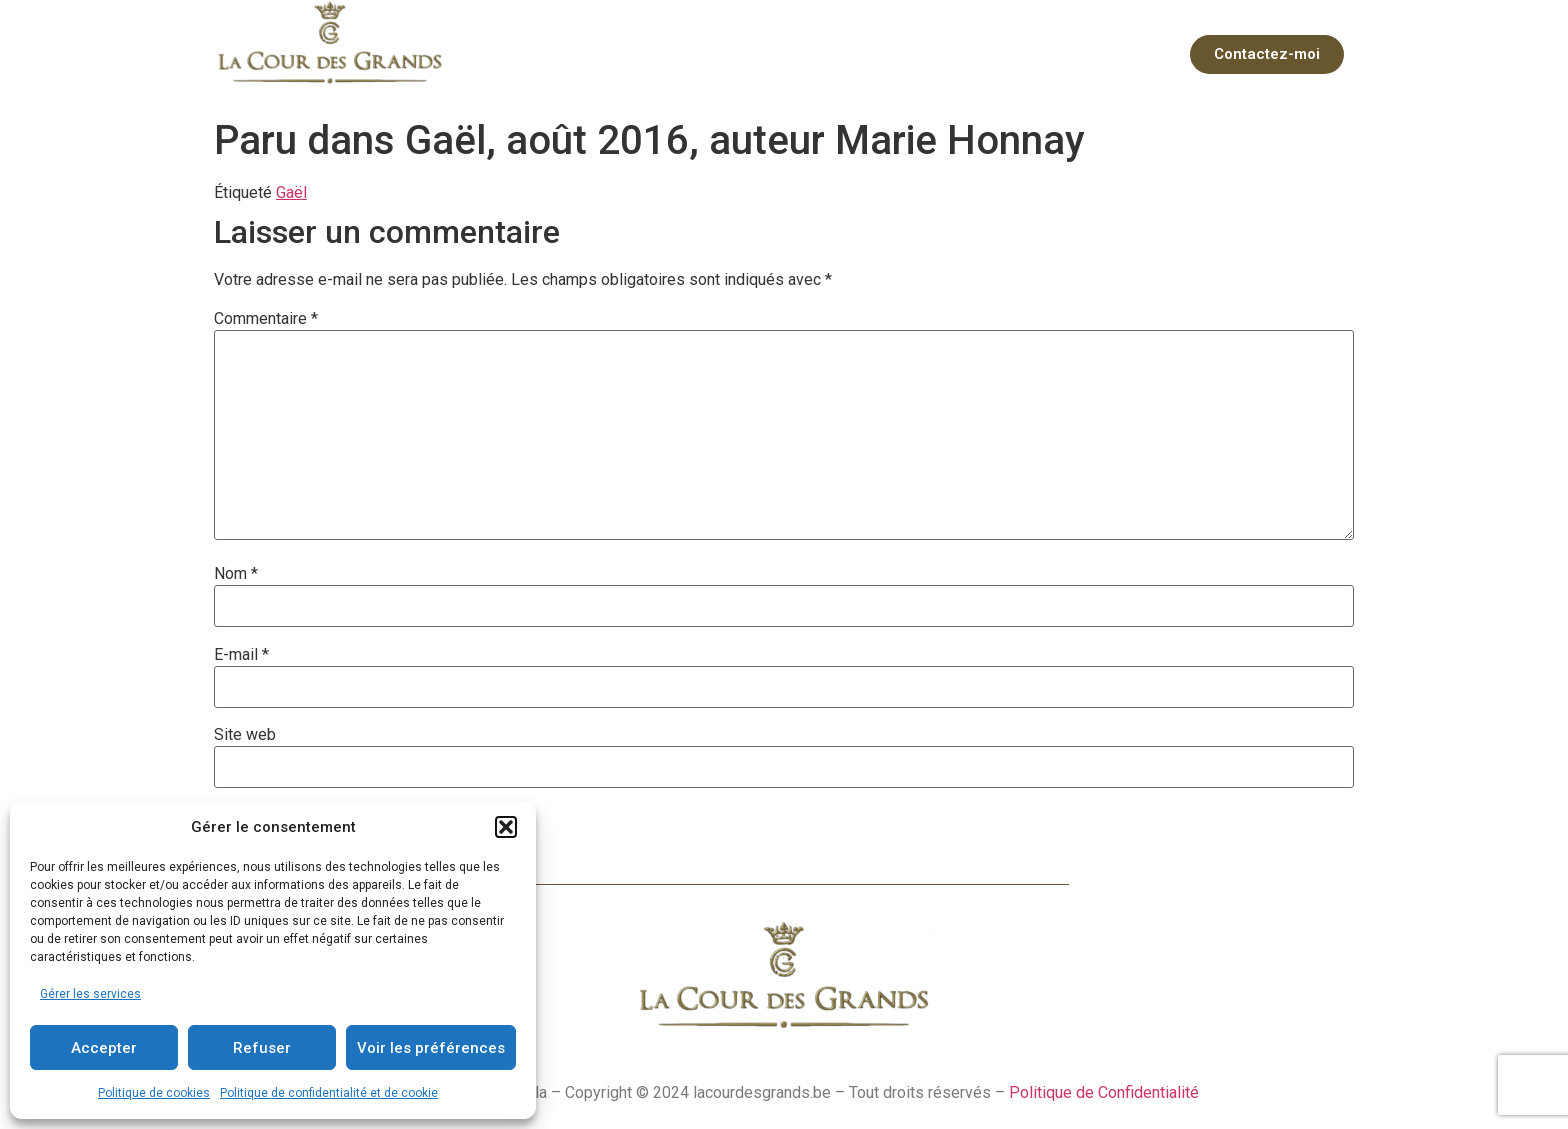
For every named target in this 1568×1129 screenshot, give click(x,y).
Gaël (291, 192)
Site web (245, 735)
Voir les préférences (431, 1048)
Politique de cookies (154, 1093)
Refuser (262, 1048)
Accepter (104, 1048)
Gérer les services (90, 994)
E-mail (241, 655)
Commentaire (266, 319)
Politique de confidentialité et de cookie (329, 1093)
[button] (506, 827)
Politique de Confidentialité (1104, 1092)
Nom (236, 574)
